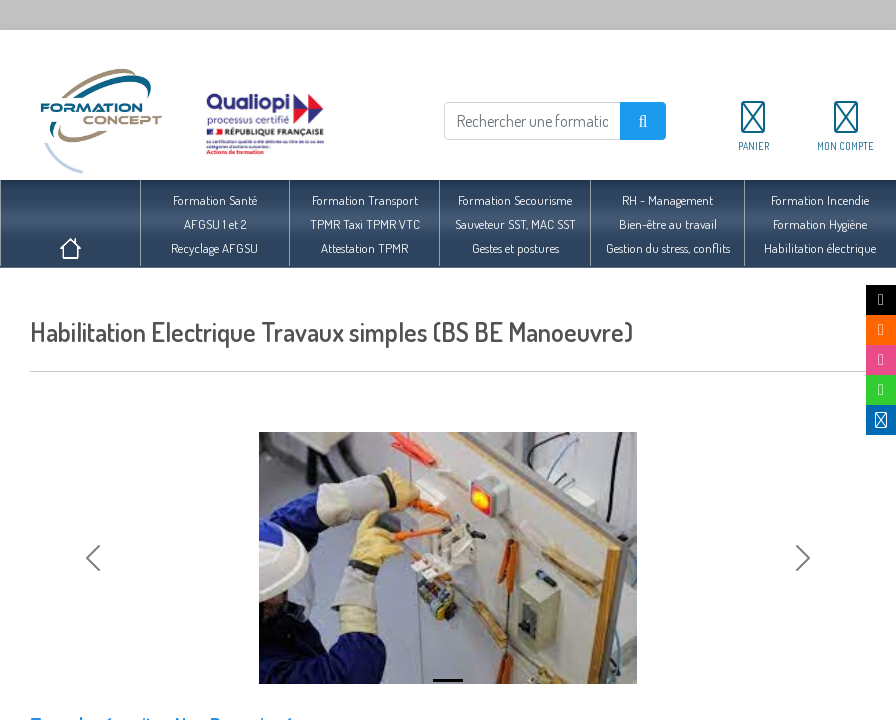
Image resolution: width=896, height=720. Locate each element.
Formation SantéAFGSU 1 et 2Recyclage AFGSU (214, 224)
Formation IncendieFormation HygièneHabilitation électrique (820, 224)
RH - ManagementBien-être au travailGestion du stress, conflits (668, 224)
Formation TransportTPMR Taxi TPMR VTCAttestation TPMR (365, 224)
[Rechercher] (532, 121)
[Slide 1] (448, 680)
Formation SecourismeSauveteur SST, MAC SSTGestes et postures (515, 224)
